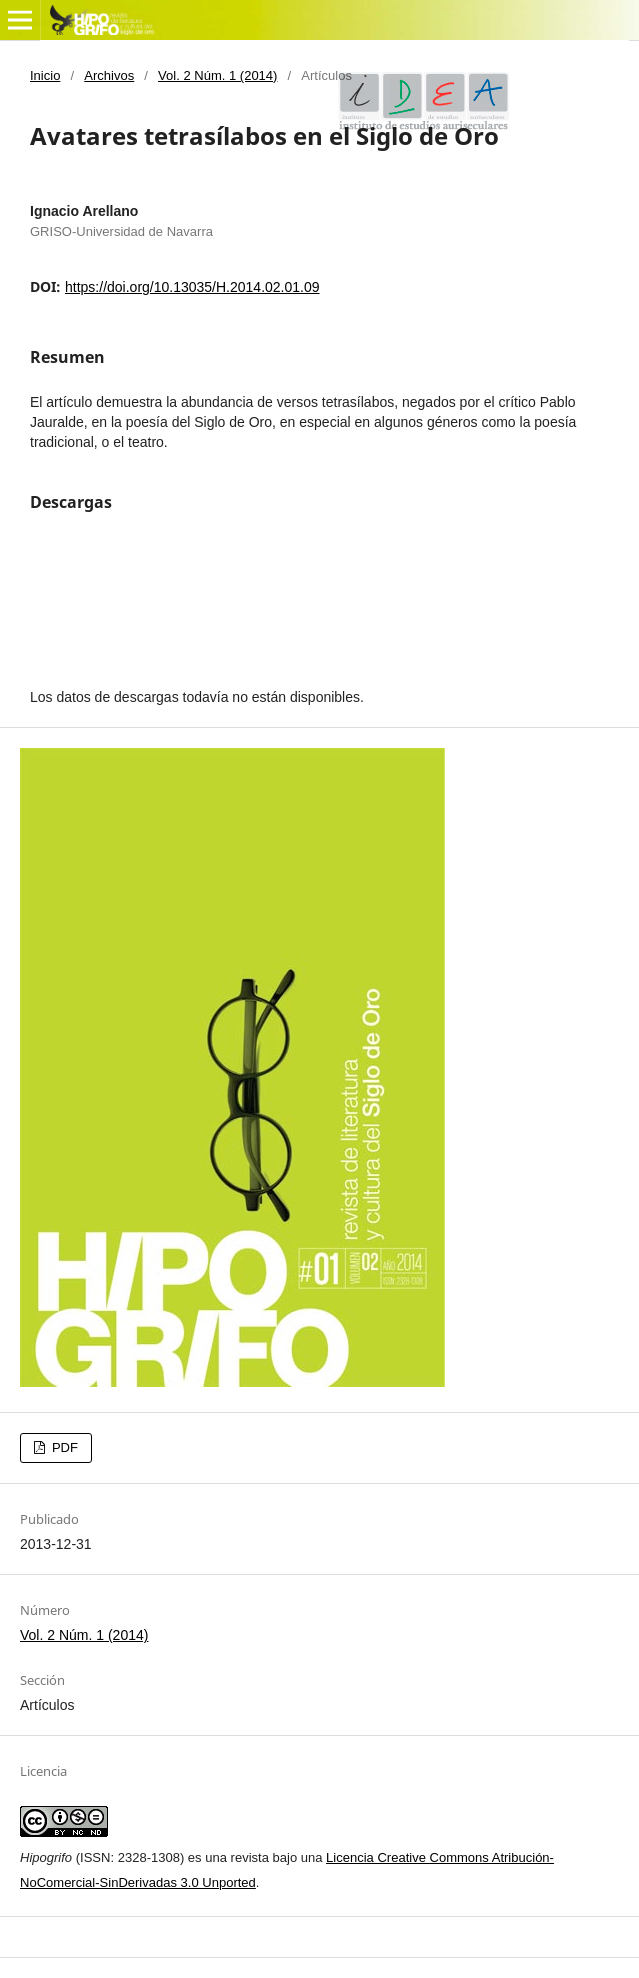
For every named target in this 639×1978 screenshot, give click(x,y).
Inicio (45, 75)
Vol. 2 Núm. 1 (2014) (217, 75)
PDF (63, 1447)
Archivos (109, 75)
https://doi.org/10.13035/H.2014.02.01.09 (192, 287)
